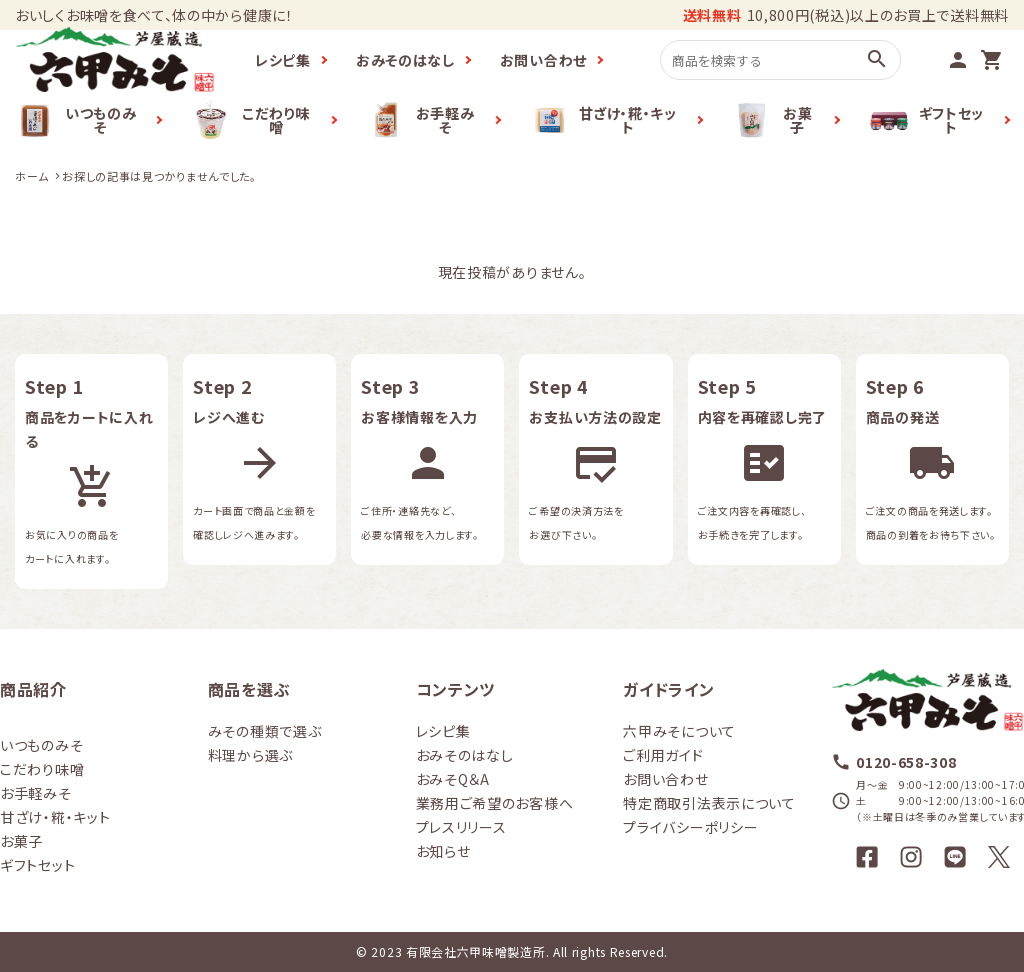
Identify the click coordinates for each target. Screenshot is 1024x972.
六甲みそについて (679, 731)
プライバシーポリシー (690, 827)
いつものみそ (75, 120)
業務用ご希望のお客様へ (495, 803)
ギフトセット (926, 120)
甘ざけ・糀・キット (603, 120)
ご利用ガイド (663, 755)
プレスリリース (461, 827)
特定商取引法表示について (709, 803)
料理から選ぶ (250, 755)
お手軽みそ (420, 120)
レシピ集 (283, 60)
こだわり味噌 (250, 120)
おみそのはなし (405, 60)
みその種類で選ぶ (265, 731)
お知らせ (443, 851)
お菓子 (772, 120)
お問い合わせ (543, 60)
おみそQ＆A (453, 779)
